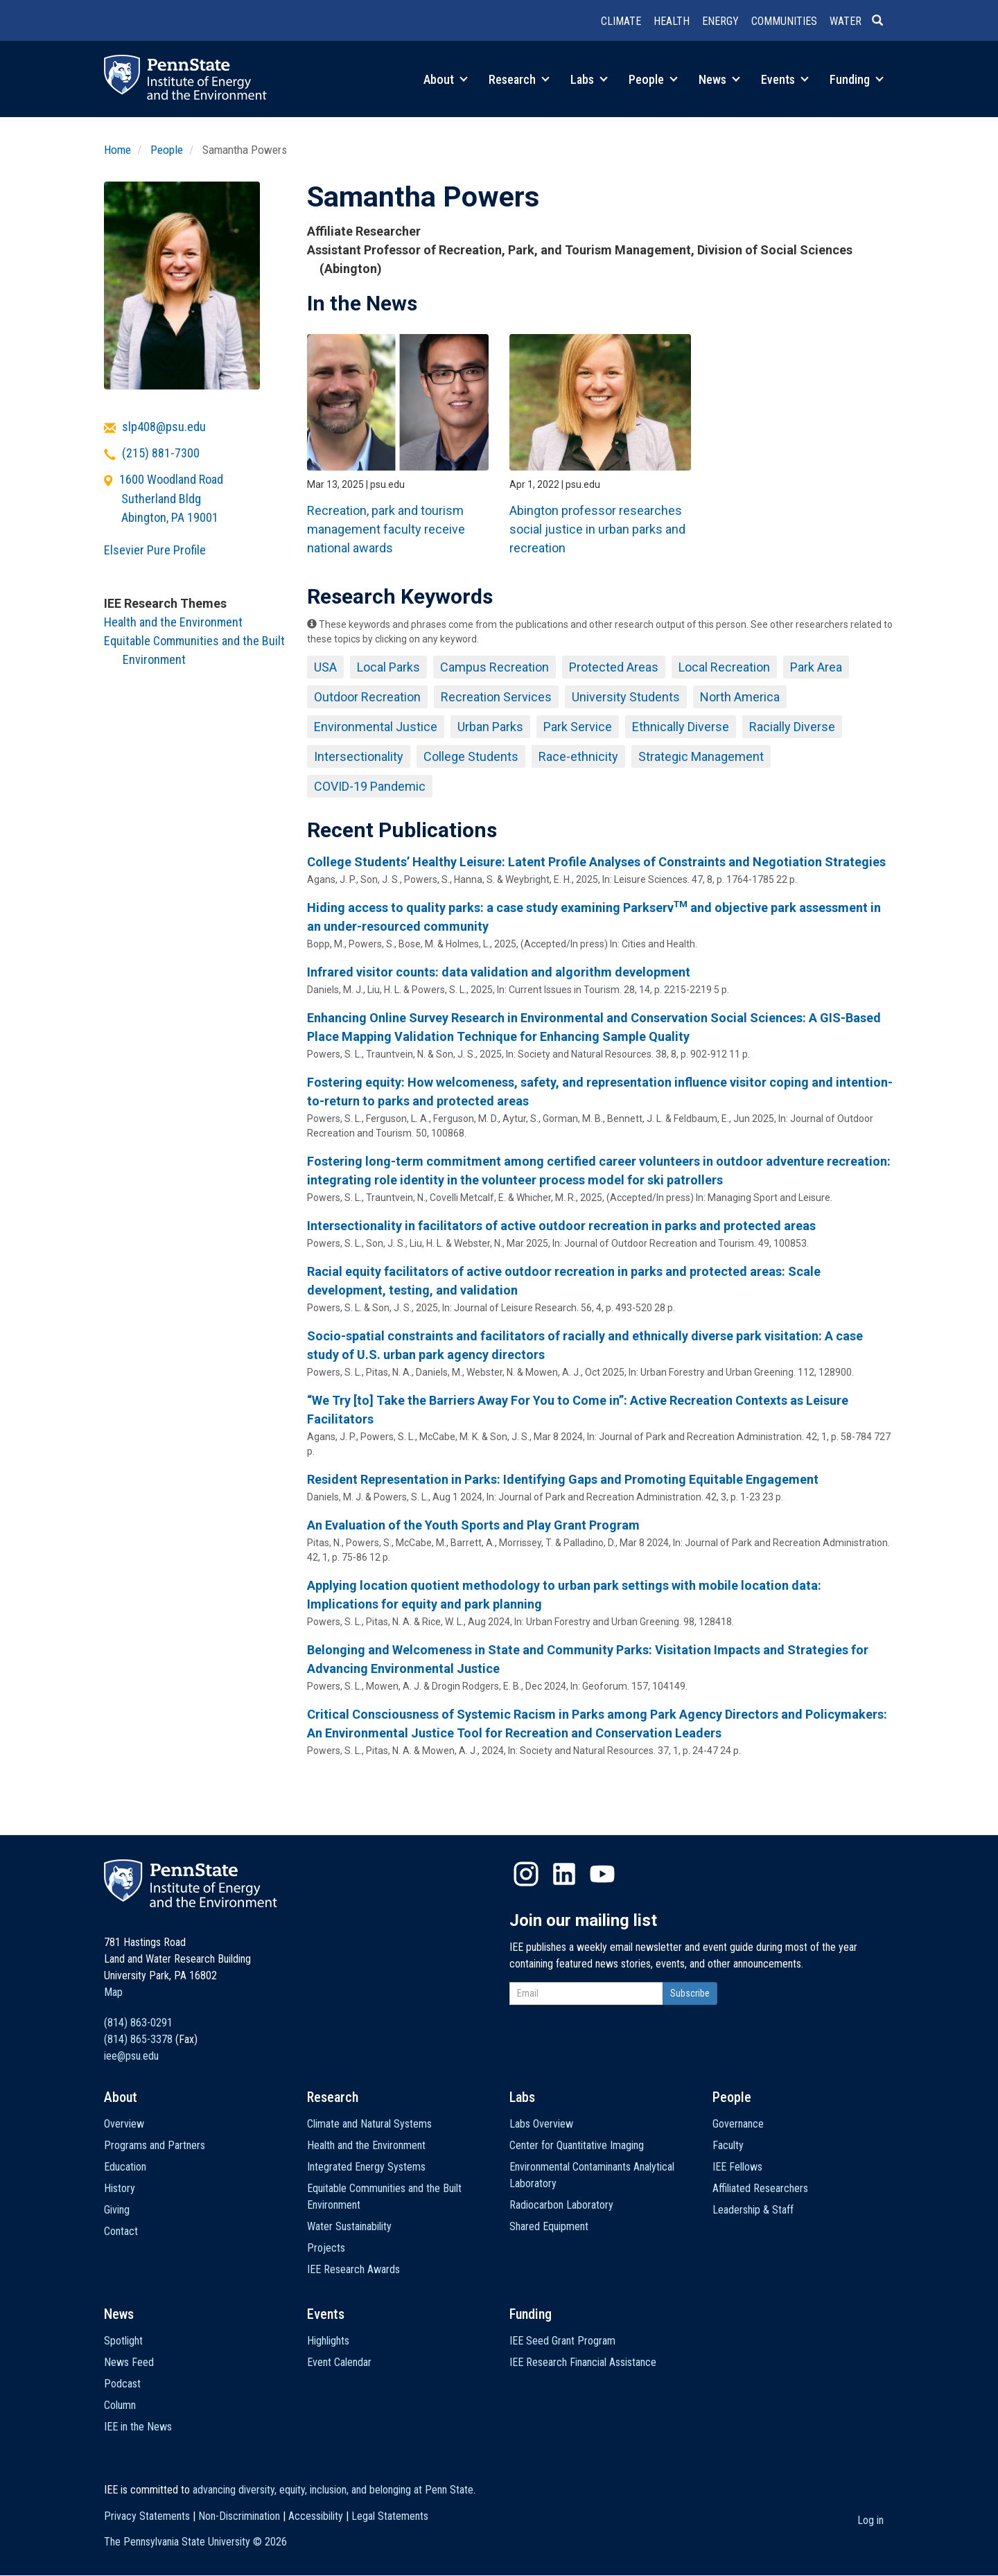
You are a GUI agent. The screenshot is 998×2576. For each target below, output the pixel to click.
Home (117, 150)
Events (785, 79)
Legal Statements (389, 2516)
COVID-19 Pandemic (370, 786)
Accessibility (315, 2516)
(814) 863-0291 (138, 2022)
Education (125, 2166)
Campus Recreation (494, 667)
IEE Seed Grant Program (562, 2340)
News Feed (129, 2362)
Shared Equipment (548, 2226)
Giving (117, 2209)
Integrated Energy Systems (366, 2166)
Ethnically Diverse (680, 726)
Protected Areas (613, 667)
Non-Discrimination (239, 2516)
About (445, 79)
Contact (121, 2231)
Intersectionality (358, 756)
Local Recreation (724, 667)
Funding (857, 79)
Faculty (728, 2145)
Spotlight (123, 2340)
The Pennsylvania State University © (195, 2541)
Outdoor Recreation (367, 697)
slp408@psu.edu (164, 426)
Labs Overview (541, 2123)
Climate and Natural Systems (369, 2123)
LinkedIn (564, 1874)
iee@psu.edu (131, 2055)
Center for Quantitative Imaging (576, 2145)
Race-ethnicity (578, 756)
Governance (738, 2123)
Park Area (816, 667)
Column (120, 2405)
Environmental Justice (375, 726)
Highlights (328, 2340)
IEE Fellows (737, 2166)
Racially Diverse (792, 726)
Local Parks (388, 667)
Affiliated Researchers (760, 2188)
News (719, 79)
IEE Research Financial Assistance (582, 2362)
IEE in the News (138, 2426)
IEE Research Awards (353, 2269)
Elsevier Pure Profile (155, 550)
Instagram (526, 1874)
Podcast (122, 2383)
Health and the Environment (173, 622)
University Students (626, 697)
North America (740, 697)
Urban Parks (490, 726)
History (119, 2188)
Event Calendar (339, 2362)
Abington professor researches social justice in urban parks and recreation (597, 529)
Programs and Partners (154, 2145)
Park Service (577, 726)
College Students (470, 756)
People (653, 79)
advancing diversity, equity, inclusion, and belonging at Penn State (333, 2489)
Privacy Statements (147, 2516)
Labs (589, 79)
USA (325, 667)
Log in (870, 2520)
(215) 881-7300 (161, 453)
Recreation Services (496, 697)
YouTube (602, 1874)
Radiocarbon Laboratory (561, 2204)
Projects (326, 2247)
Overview (124, 2123)
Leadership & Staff (753, 2209)
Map (113, 1992)
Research (519, 79)
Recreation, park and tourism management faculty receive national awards (386, 529)
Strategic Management (701, 756)
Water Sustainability (349, 2226)
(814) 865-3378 (138, 2039)
